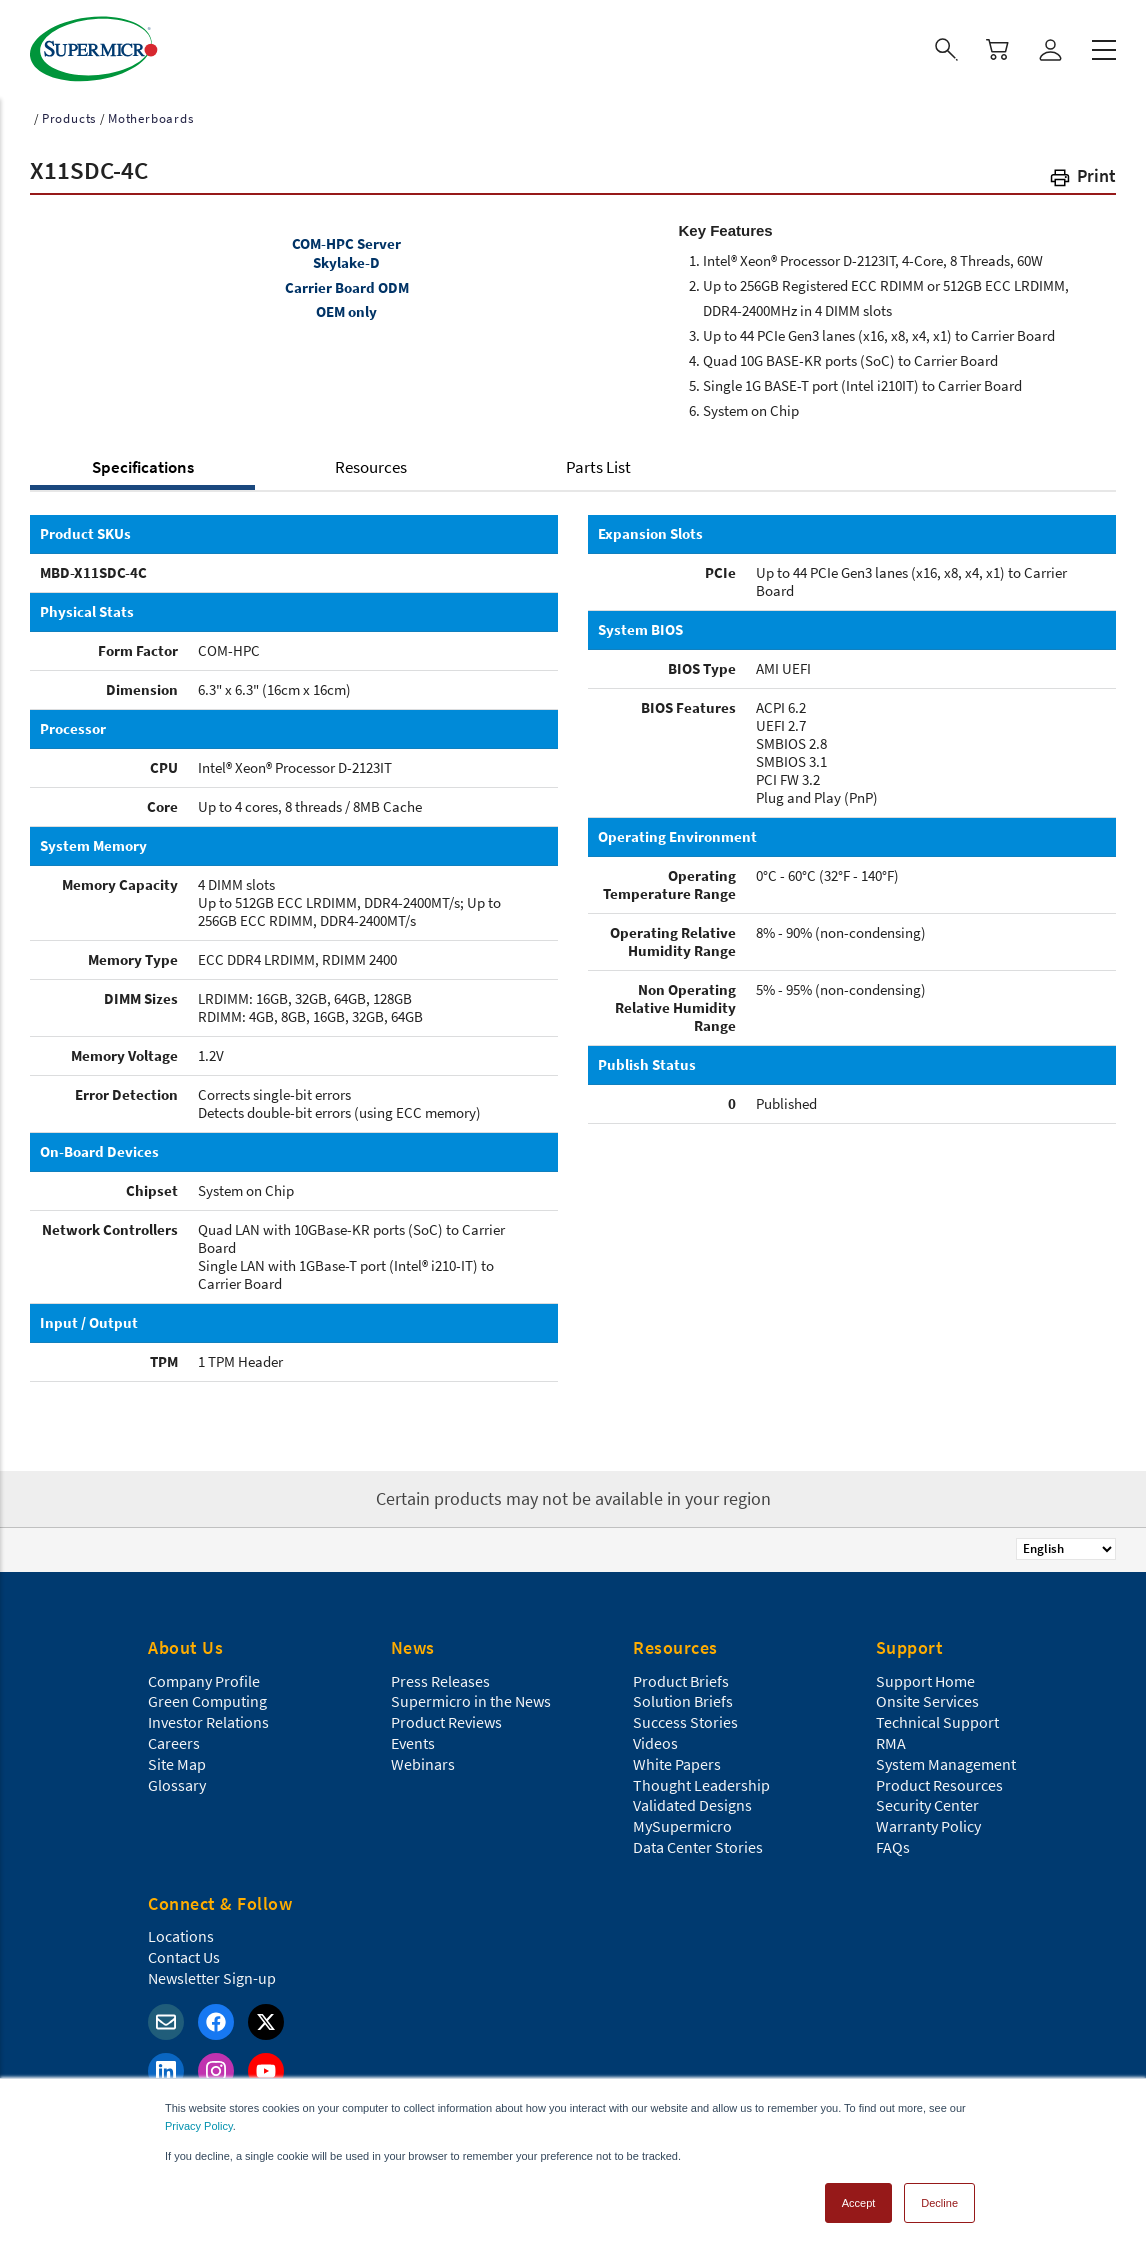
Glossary (177, 1779)
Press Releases (440, 1675)
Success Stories (685, 1716)
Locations (181, 1930)
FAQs (893, 1841)
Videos (655, 1737)
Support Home (925, 1675)
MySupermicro (682, 1820)
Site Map (177, 1758)
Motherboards (151, 112)
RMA (891, 1737)
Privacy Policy (199, 2120)
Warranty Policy (928, 1820)
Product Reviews (446, 1716)
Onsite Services (927, 1695)
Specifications (143, 461)
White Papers (677, 1758)
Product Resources (939, 1779)
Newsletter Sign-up (212, 1972)
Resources (371, 461)
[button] (1082, 173)
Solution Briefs (683, 1695)
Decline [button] (939, 2197)
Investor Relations (208, 1716)
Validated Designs (692, 1799)
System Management (946, 1758)
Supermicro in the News (471, 1695)
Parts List (598, 461)
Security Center (927, 1799)
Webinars (423, 1758)
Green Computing (207, 1695)
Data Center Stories (698, 1841)
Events (413, 1737)
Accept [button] (859, 2197)
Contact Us (184, 1951)
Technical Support (937, 1716)
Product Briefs (681, 1675)
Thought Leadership (701, 1779)
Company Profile (204, 1675)
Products (69, 112)
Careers (174, 1737)
